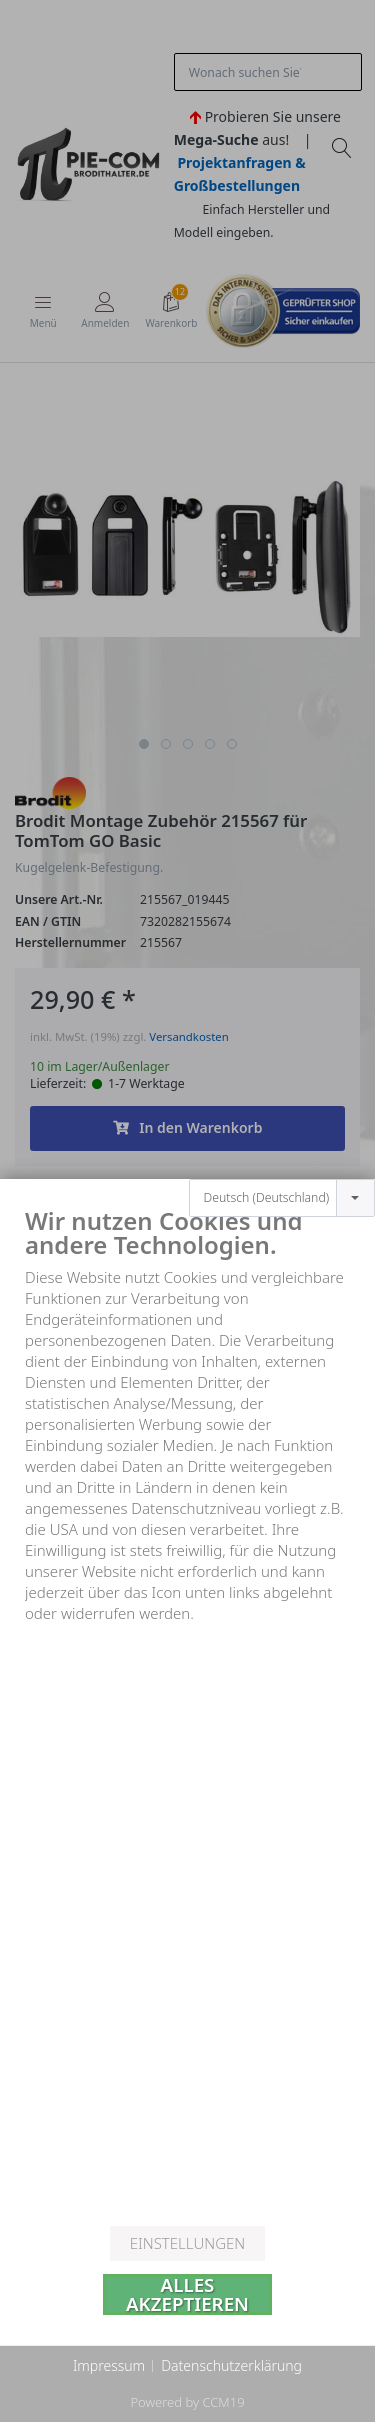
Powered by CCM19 (187, 2402)
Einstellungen (187, 2243)
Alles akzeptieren (187, 2294)
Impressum (109, 2365)
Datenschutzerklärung (231, 2365)
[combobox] (282, 1139)
